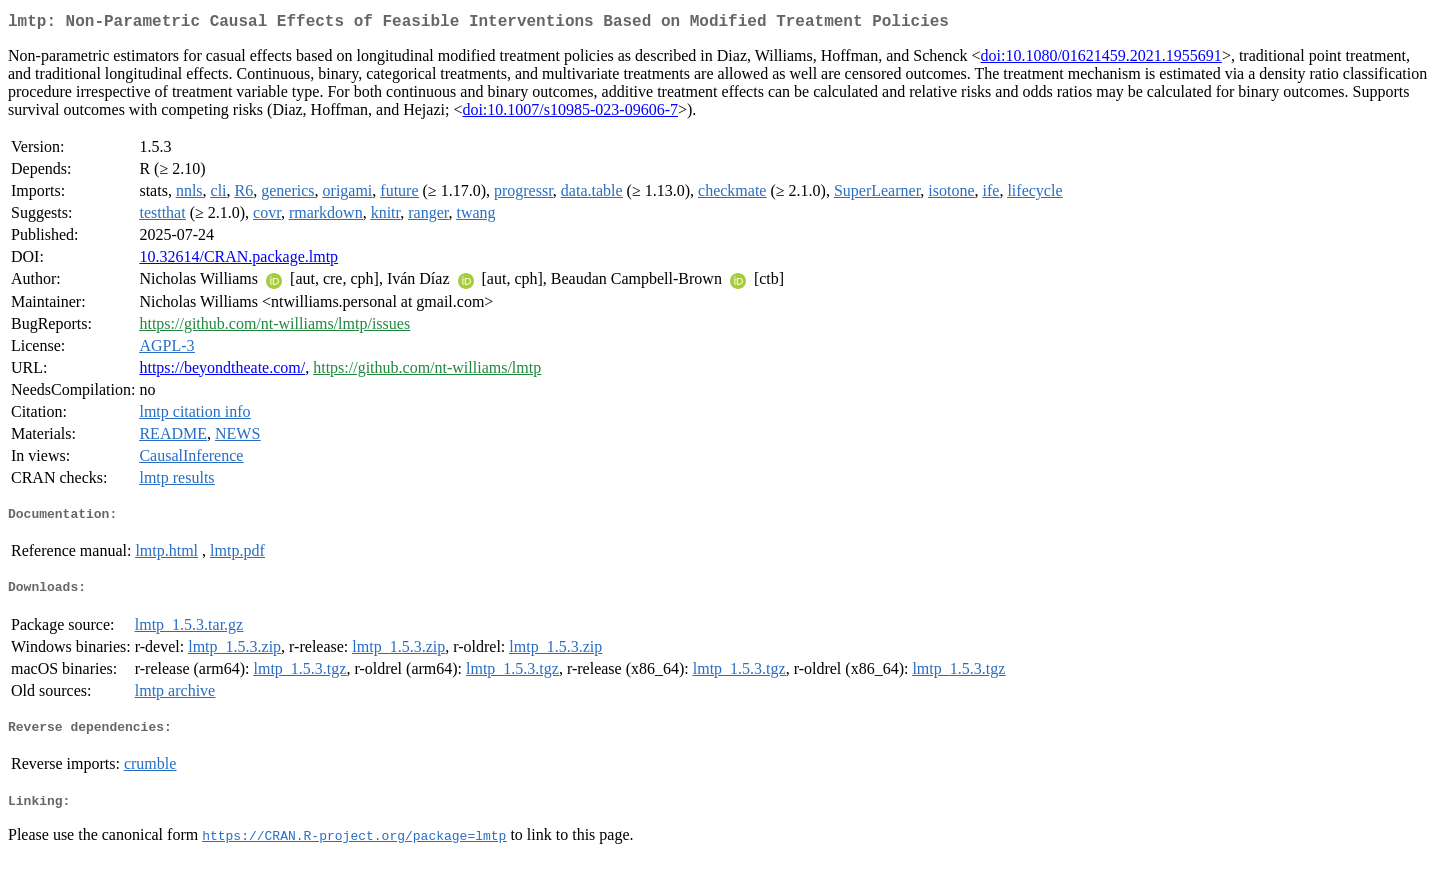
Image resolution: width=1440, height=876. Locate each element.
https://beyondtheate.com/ (222, 371)
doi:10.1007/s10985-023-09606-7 (570, 113)
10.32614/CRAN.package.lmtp (238, 260)
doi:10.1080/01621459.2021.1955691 (1101, 59)
